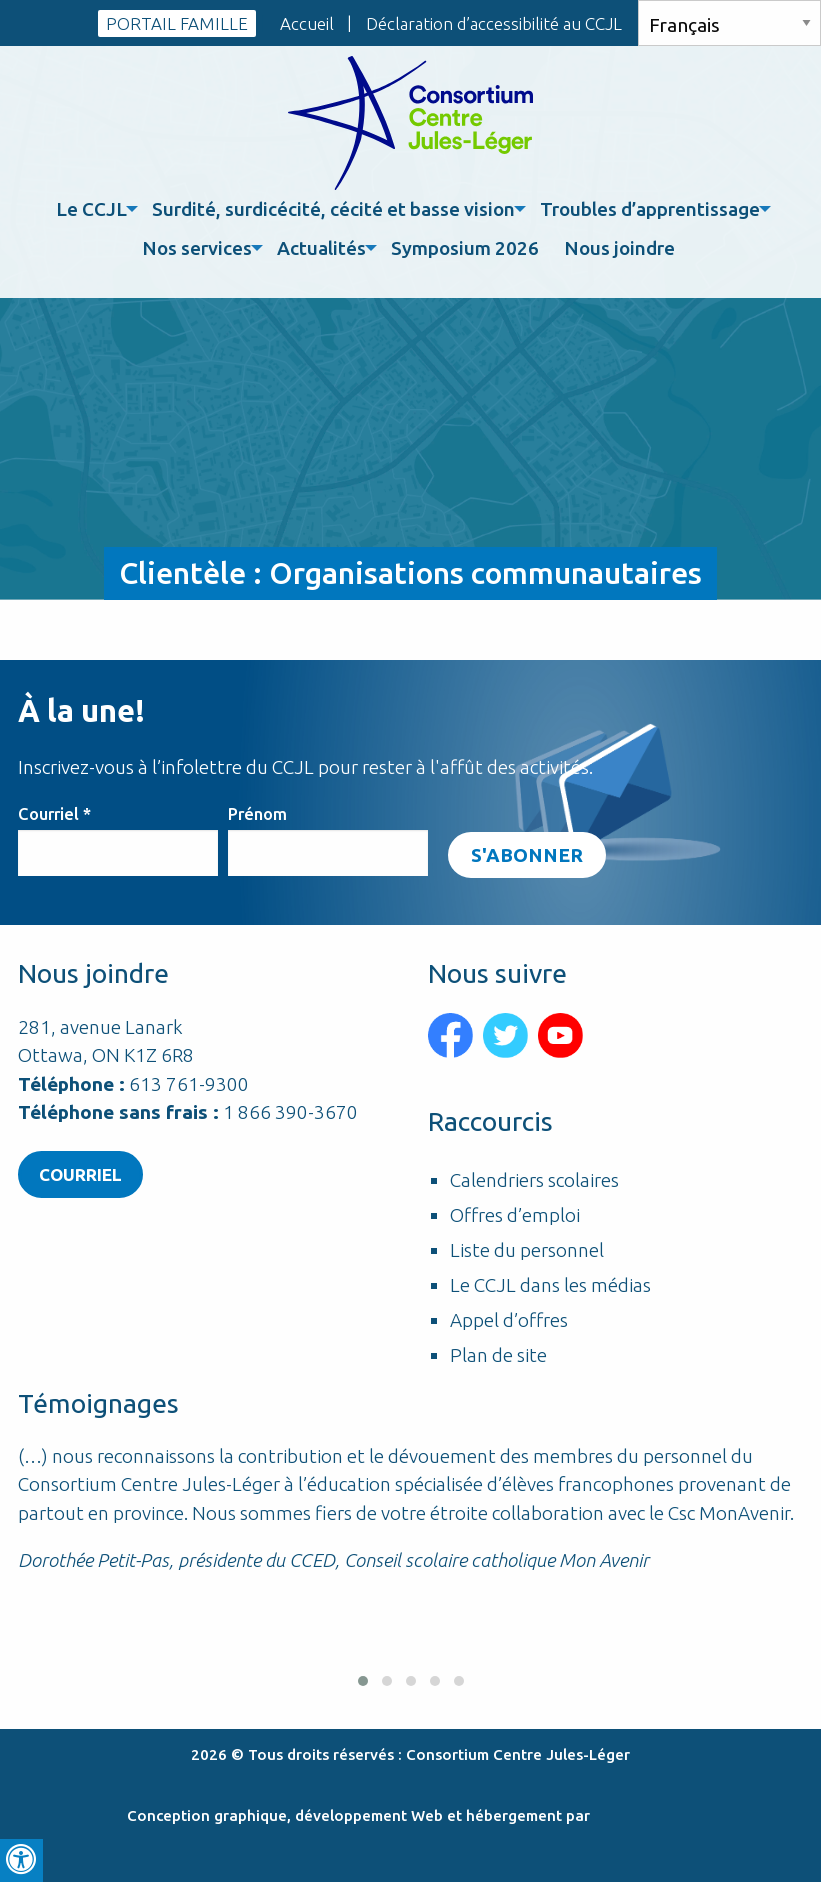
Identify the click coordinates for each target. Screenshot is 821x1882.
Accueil (307, 23)
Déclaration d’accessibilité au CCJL (494, 23)
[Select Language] (729, 23)
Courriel (54, 814)
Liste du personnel (527, 1250)
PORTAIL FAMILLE (177, 23)
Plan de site (498, 1355)
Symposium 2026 (465, 248)
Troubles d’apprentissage (650, 209)
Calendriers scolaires (534, 1180)
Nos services (197, 248)
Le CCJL (91, 209)
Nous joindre (619, 248)
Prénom (257, 814)
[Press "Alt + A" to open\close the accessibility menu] (21, 1860)
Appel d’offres (509, 1320)
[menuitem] (94, 209)
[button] (363, 1681)
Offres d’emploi (515, 1215)
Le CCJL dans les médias (550, 1285)
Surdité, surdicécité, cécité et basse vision (333, 209)
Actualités (321, 248)
